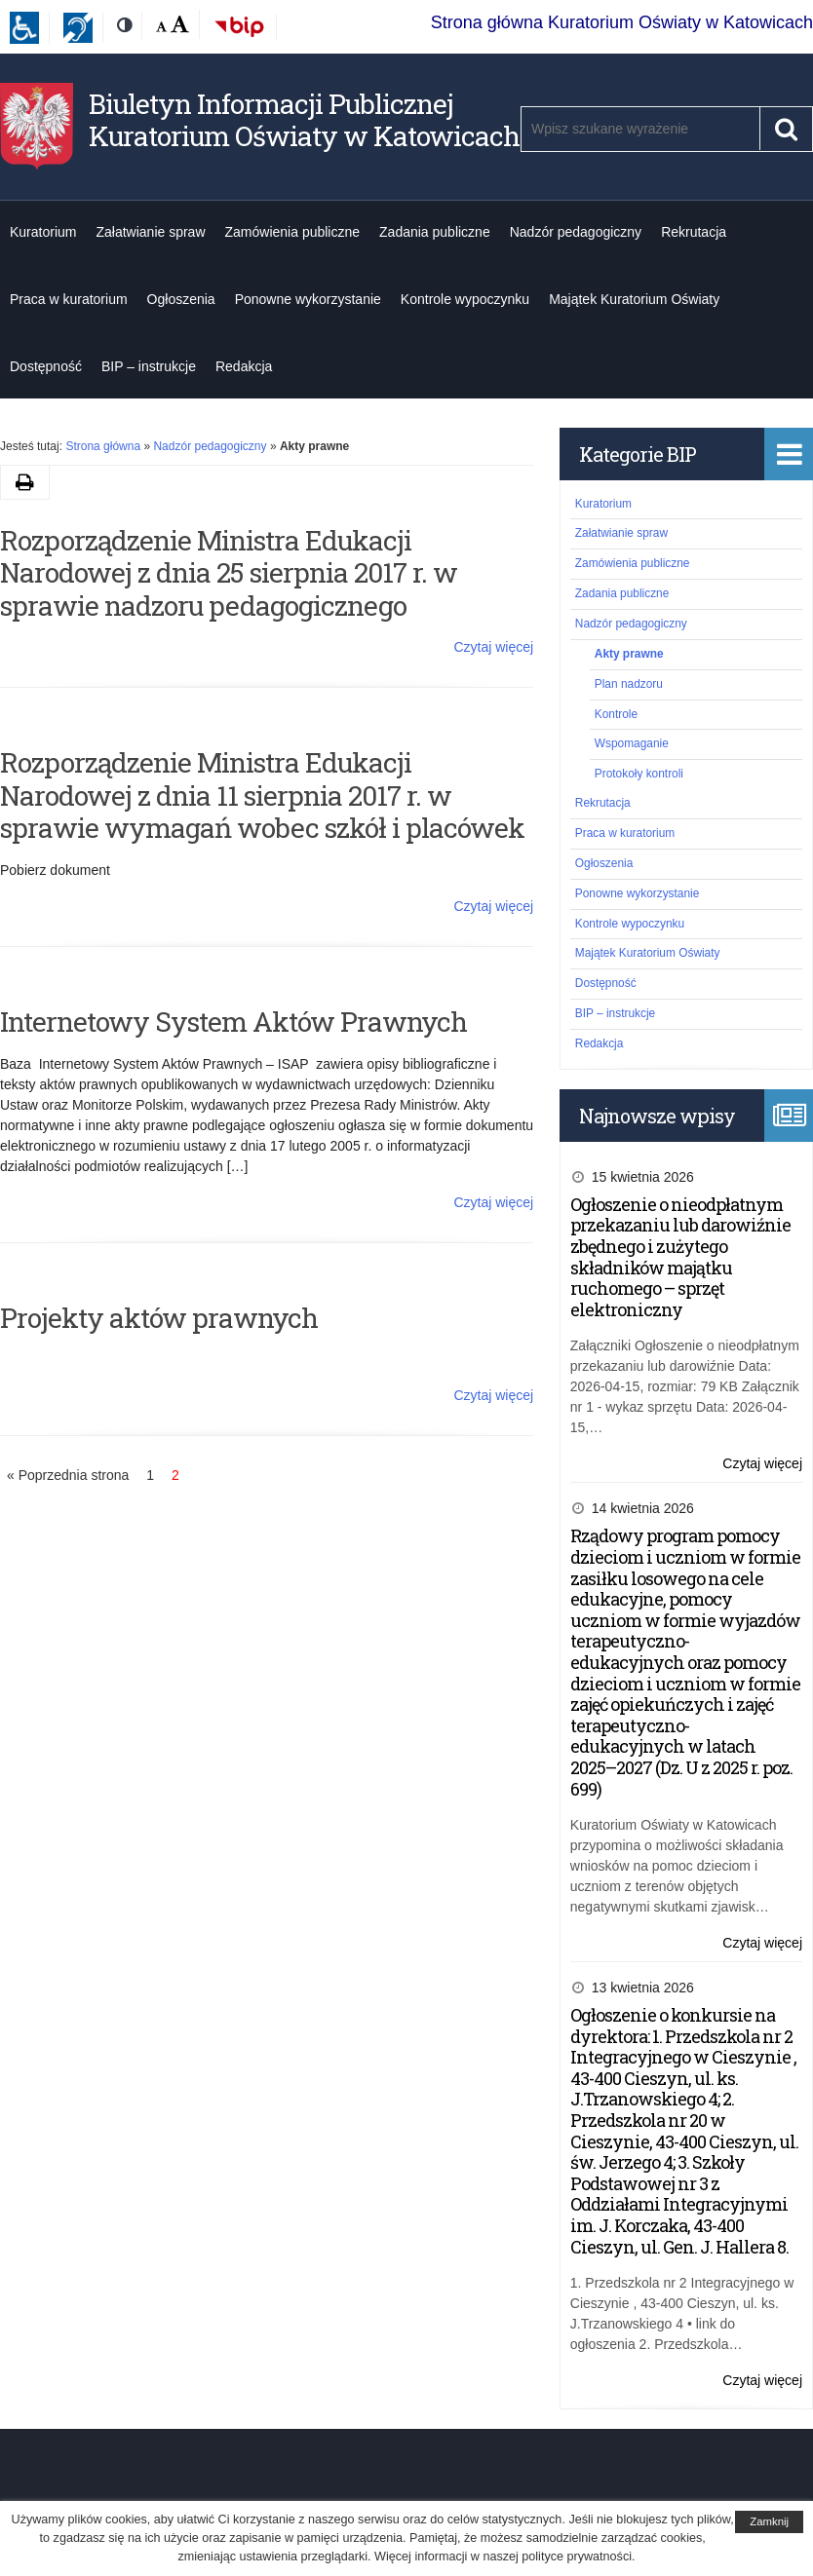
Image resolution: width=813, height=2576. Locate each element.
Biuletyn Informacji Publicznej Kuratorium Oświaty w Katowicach (304, 120)
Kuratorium (43, 232)
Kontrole (616, 714)
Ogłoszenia (181, 299)
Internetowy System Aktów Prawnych (233, 1022)
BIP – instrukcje (148, 366)
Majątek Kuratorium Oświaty (634, 299)
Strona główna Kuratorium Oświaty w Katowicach (622, 22)
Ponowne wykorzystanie (308, 299)
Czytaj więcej (493, 647)
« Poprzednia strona (68, 1475)
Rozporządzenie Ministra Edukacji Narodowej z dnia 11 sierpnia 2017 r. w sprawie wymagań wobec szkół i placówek (262, 795)
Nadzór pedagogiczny (575, 232)
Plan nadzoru (629, 684)
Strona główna (102, 446)
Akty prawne (629, 654)
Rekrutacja (693, 232)
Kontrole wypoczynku (465, 299)
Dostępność (46, 366)
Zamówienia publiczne (293, 232)
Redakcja (243, 366)
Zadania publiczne (434, 232)
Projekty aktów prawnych (159, 1318)
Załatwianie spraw (150, 232)
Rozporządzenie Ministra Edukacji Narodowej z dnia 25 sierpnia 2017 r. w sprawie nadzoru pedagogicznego (228, 573)
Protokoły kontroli (639, 773)
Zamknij (769, 2521)
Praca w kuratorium (69, 299)
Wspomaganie (632, 743)
